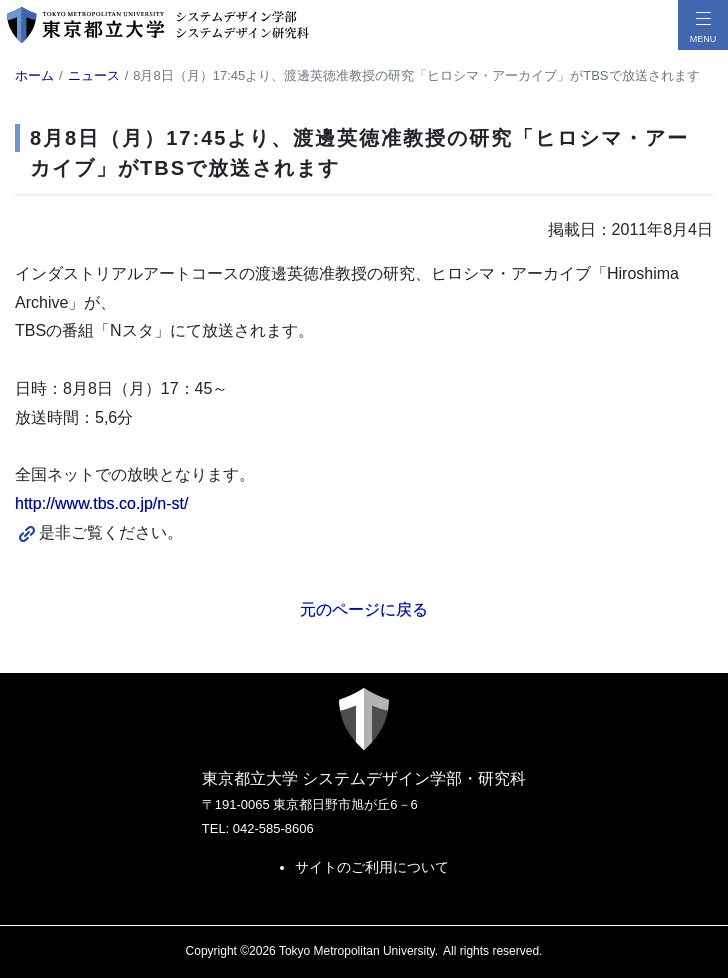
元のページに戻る (364, 609)
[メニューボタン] (703, 25)
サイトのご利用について (372, 867)
